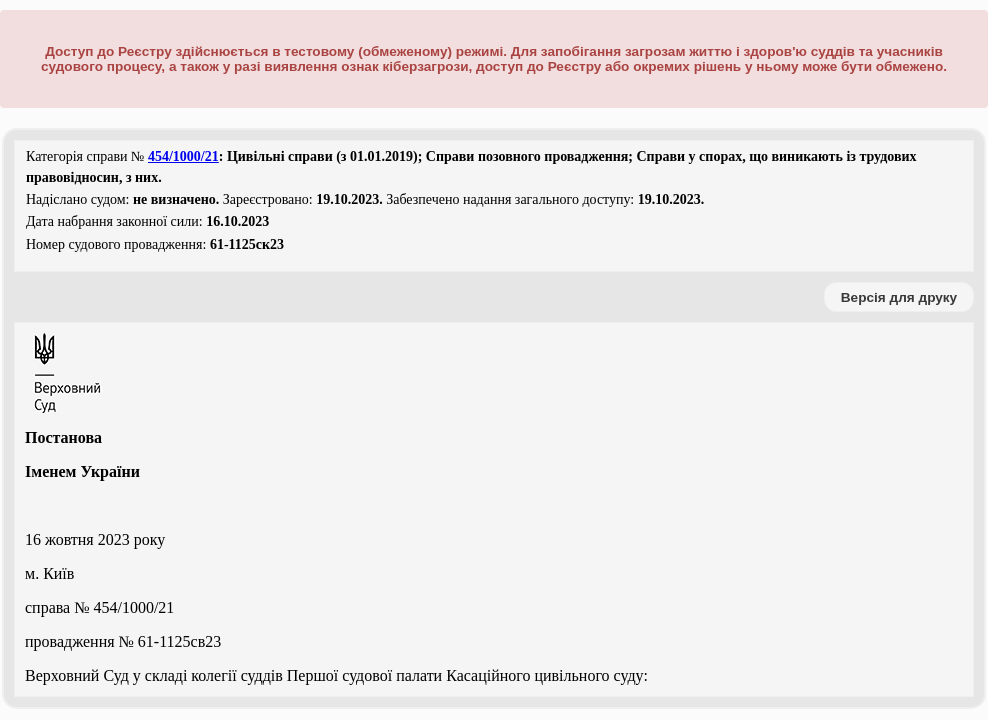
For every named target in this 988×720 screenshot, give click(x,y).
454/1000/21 (183, 156)
